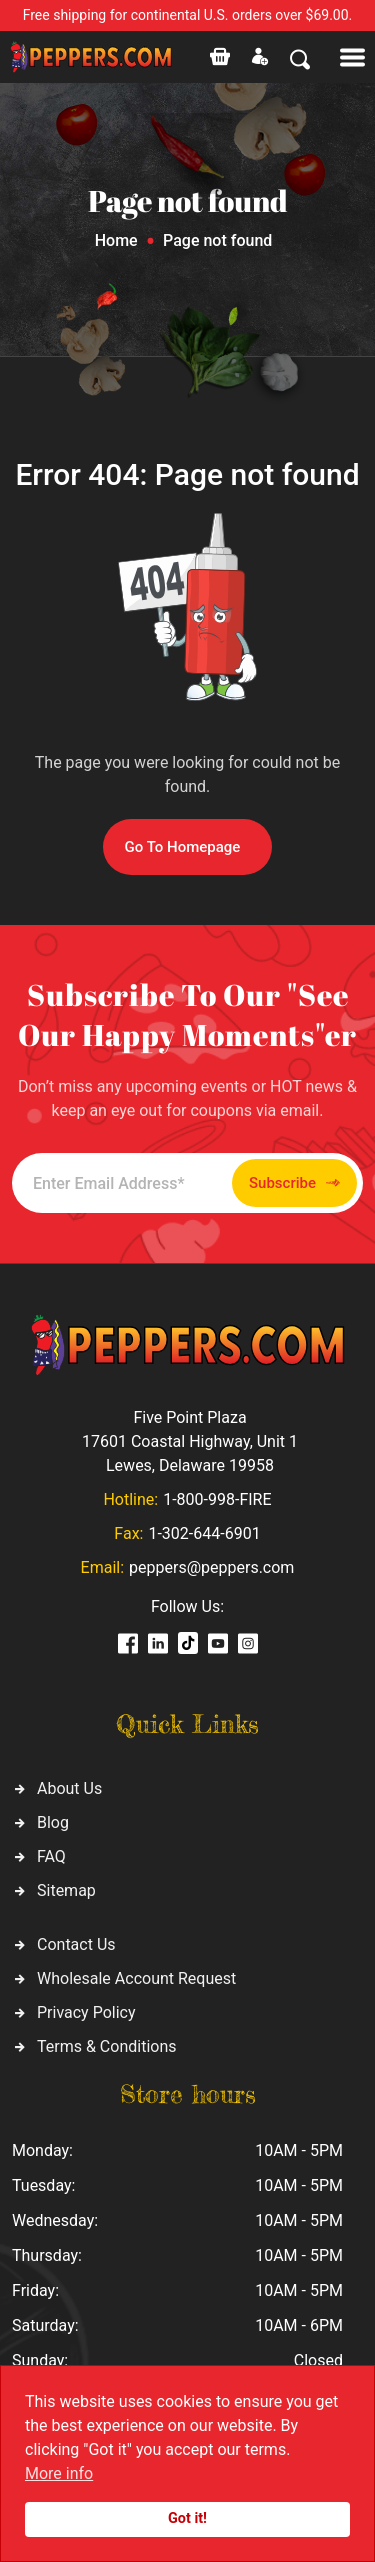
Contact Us (76, 1944)
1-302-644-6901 (204, 1533)
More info (59, 2473)
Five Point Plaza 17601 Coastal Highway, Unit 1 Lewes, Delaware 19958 (190, 1441)
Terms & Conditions (107, 2046)
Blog (53, 1822)
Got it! (187, 2518)
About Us (69, 1788)
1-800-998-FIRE (217, 1499)
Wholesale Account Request (136, 1978)
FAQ (51, 1856)
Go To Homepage (183, 847)
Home (116, 240)
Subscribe (294, 1183)
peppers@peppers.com (211, 1567)
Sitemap (66, 1890)
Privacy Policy (86, 2012)
